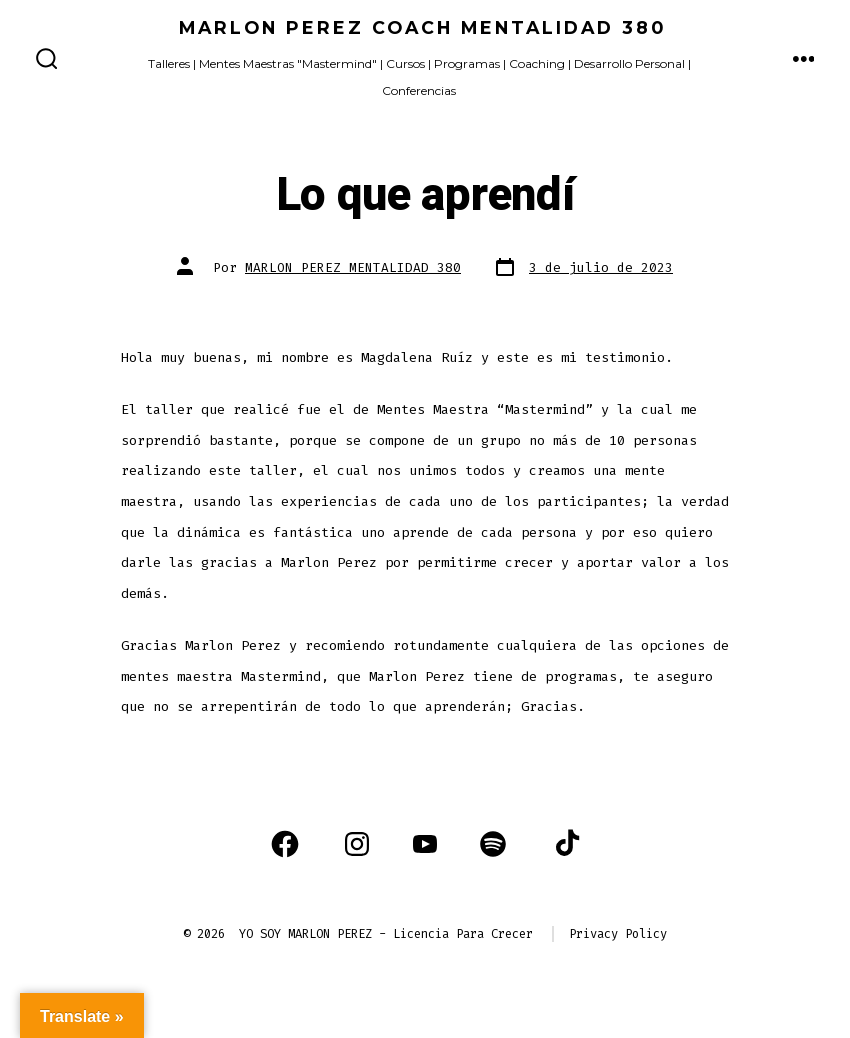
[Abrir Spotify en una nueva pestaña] (493, 844)
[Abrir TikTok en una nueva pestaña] (565, 844)
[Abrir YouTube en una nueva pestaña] (425, 844)
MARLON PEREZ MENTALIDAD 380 (353, 267)
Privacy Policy (618, 934)
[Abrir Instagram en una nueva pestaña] (357, 844)
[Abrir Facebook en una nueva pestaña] (285, 844)
